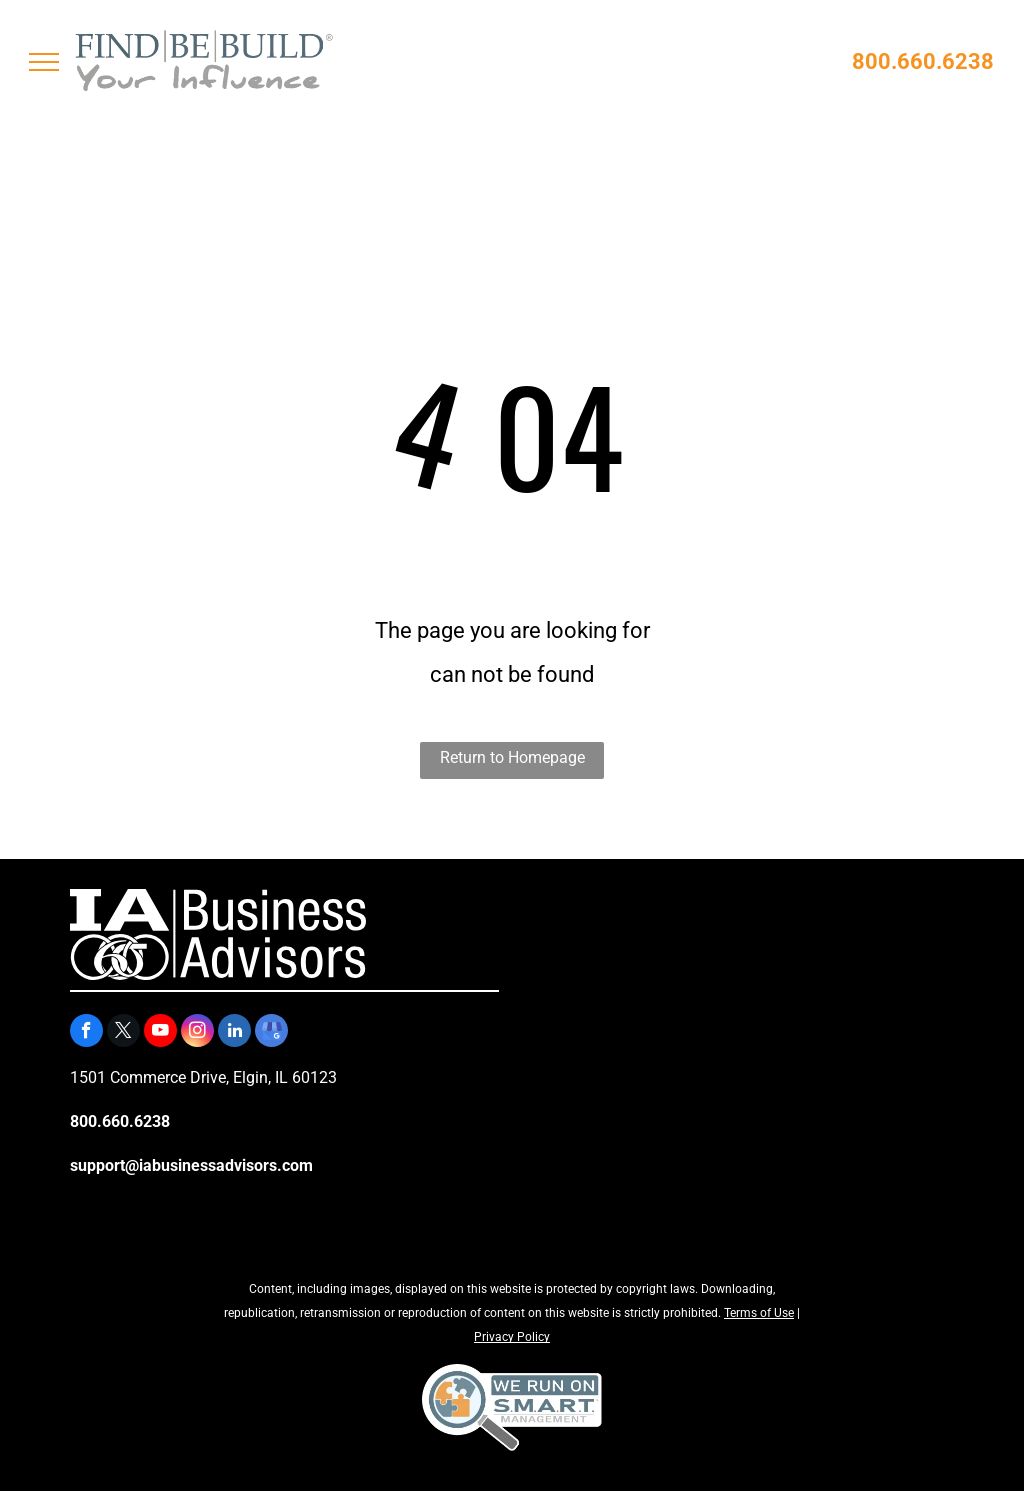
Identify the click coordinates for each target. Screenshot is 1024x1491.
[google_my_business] (271, 1033)
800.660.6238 (923, 61)
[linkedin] (234, 1033)
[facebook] (86, 1033)
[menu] (44, 62)
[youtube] (160, 1033)
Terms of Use (759, 1313)
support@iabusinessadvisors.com (191, 1165)
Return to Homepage (512, 757)
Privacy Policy (512, 1337)
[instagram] (197, 1033)
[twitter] (123, 1033)
